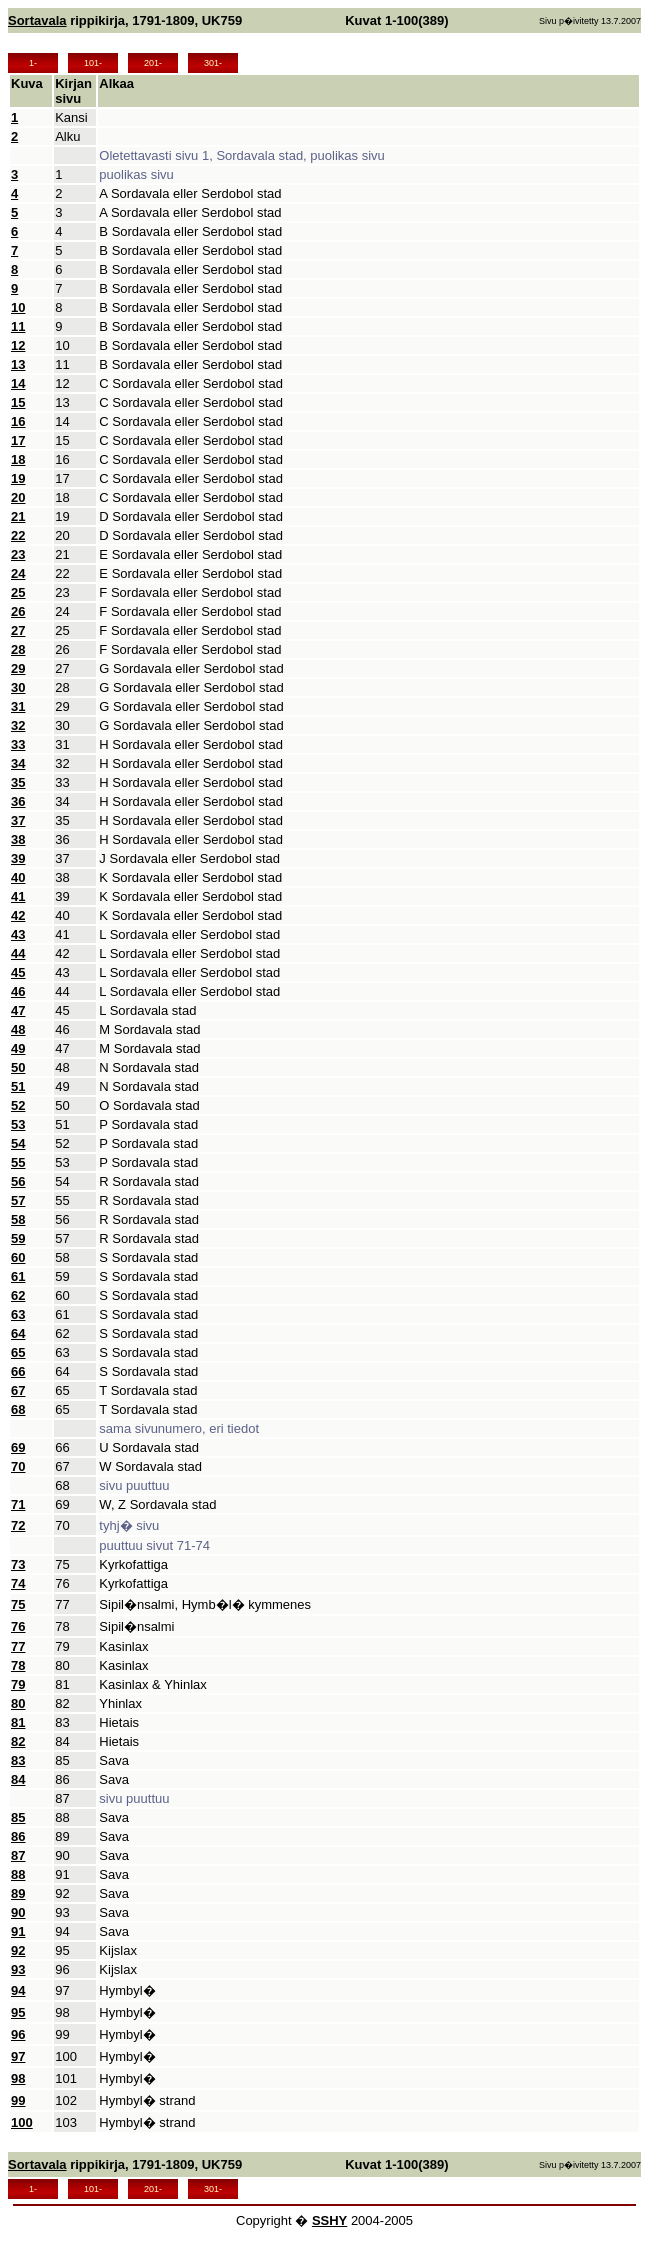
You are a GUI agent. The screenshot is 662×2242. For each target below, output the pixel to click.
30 (18, 687)
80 (18, 1703)
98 (18, 2078)
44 (18, 953)
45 (18, 972)
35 (18, 782)
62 (18, 1295)
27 (18, 630)
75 (18, 1604)
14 (18, 383)
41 (18, 896)
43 (18, 934)
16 (18, 421)
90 (18, 1912)
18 (18, 459)
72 (18, 1525)
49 (18, 1048)
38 (18, 839)
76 (18, 1626)
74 (18, 1583)
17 (18, 440)
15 (18, 402)
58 (18, 1219)
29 (18, 668)
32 (18, 725)
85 (18, 1817)
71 (18, 1504)
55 (18, 1162)
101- (93, 63)
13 (18, 364)
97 (18, 2056)
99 (18, 2100)
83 (18, 1760)
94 (18, 1990)
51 (18, 1086)
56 (18, 1181)
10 (18, 307)
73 (18, 1564)
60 (18, 1257)
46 (18, 991)
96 (18, 2034)
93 (18, 1969)
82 (18, 1741)
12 (18, 345)
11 (18, 326)
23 (18, 554)
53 (18, 1124)
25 (18, 592)
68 (18, 1409)
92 (18, 1950)
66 (18, 1371)
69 (18, 1447)
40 (18, 877)
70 (18, 1466)
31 (18, 706)
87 (18, 1855)
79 (18, 1684)
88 (18, 1874)
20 (18, 497)
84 (18, 1779)
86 (18, 1836)
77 (18, 1646)
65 (18, 1352)
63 (18, 1314)
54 (18, 1143)
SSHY (329, 2220)
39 (18, 858)
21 (18, 516)
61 (18, 1276)
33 (18, 744)
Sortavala (37, 20)
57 (18, 1200)
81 (18, 1722)
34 (18, 763)
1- (33, 63)
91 (18, 1931)
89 (18, 1893)
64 (18, 1333)
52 (18, 1105)
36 (18, 801)
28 (18, 649)
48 (18, 1029)
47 (18, 1010)
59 (18, 1238)
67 (18, 1390)
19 (18, 478)
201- (153, 63)
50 (18, 1067)
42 (18, 915)
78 (18, 1665)
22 (18, 535)
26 (18, 611)
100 (22, 2122)
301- (213, 63)
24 (18, 573)
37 (18, 820)
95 (18, 2012)
